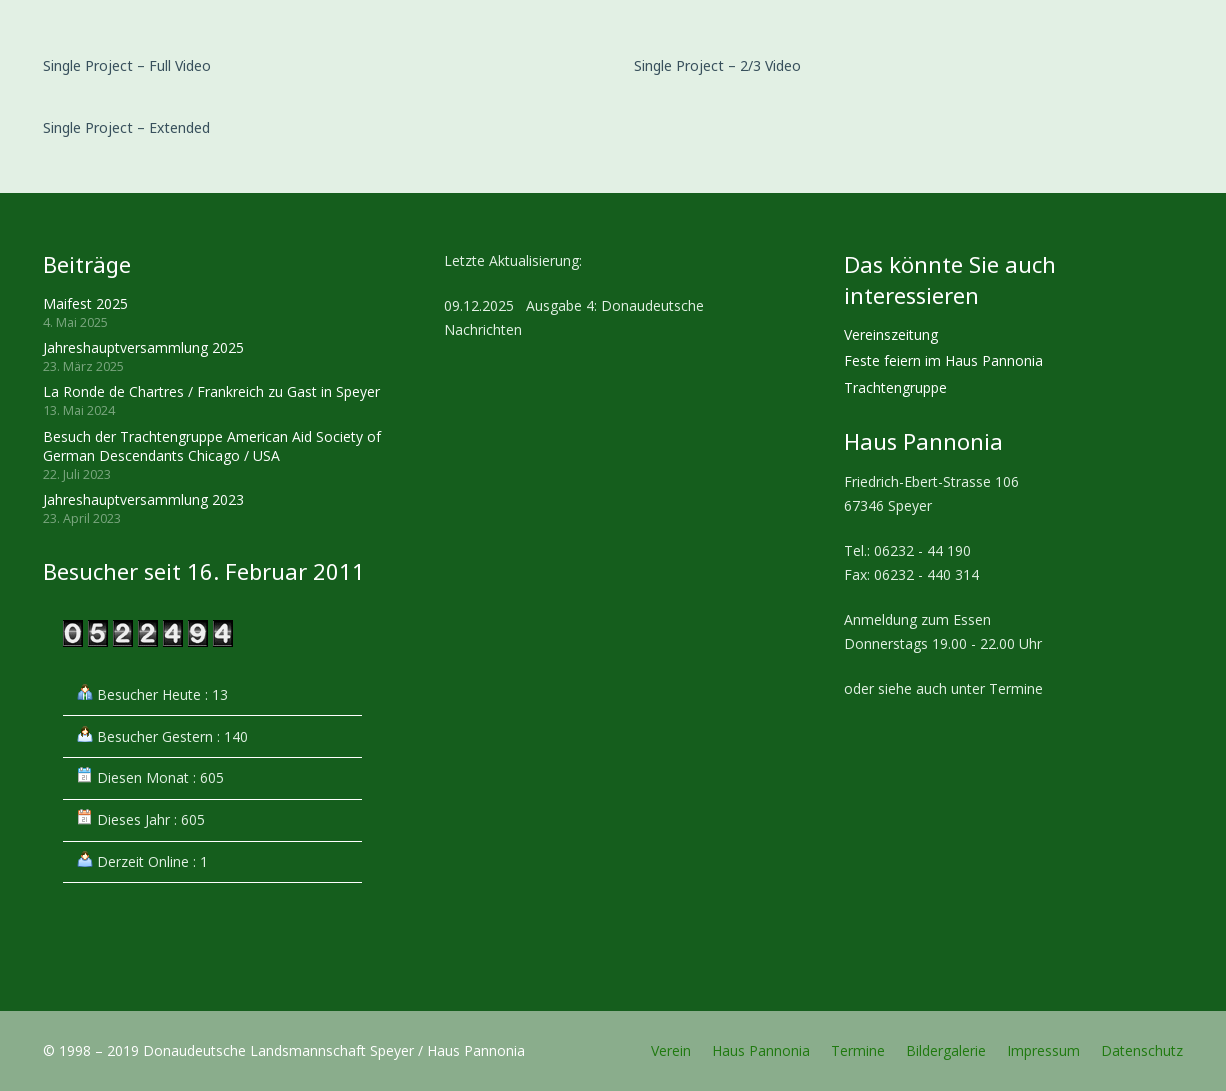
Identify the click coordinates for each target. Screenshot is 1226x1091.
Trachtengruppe (895, 387)
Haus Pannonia (761, 1050)
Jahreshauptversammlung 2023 (143, 499)
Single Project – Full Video (127, 65)
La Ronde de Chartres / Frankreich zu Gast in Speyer (211, 391)
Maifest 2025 (85, 303)
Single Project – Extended (126, 127)
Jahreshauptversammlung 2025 (143, 347)
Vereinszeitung (891, 334)
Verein (671, 1050)
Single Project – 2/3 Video (717, 65)
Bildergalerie (946, 1050)
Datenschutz (1142, 1050)
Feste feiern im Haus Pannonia (943, 360)
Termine (858, 1050)
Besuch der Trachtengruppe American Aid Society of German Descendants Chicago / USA (212, 446)
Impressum (1043, 1050)
